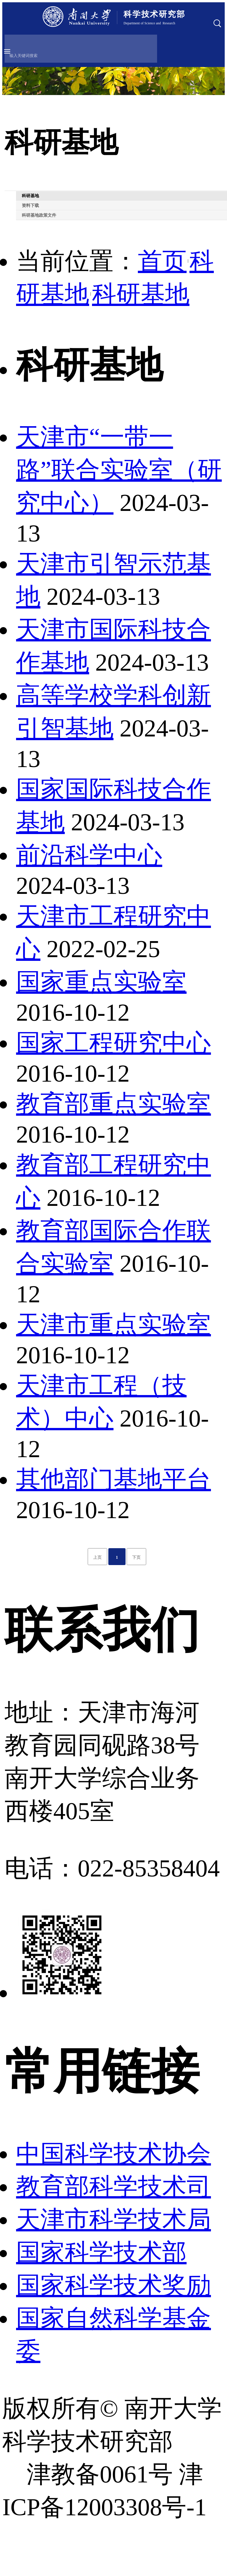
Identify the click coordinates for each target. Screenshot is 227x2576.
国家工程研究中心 (113, 1042)
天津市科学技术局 (113, 2219)
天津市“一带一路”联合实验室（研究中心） (119, 469)
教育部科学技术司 (113, 2186)
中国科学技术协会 (113, 2153)
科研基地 (140, 293)
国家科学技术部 (101, 2252)
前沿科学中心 (89, 854)
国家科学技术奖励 (113, 2285)
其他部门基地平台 (113, 1479)
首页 (162, 261)
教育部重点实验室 (113, 1103)
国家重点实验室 (101, 981)
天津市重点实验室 (113, 1324)
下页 (136, 1557)
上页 (97, 1557)
